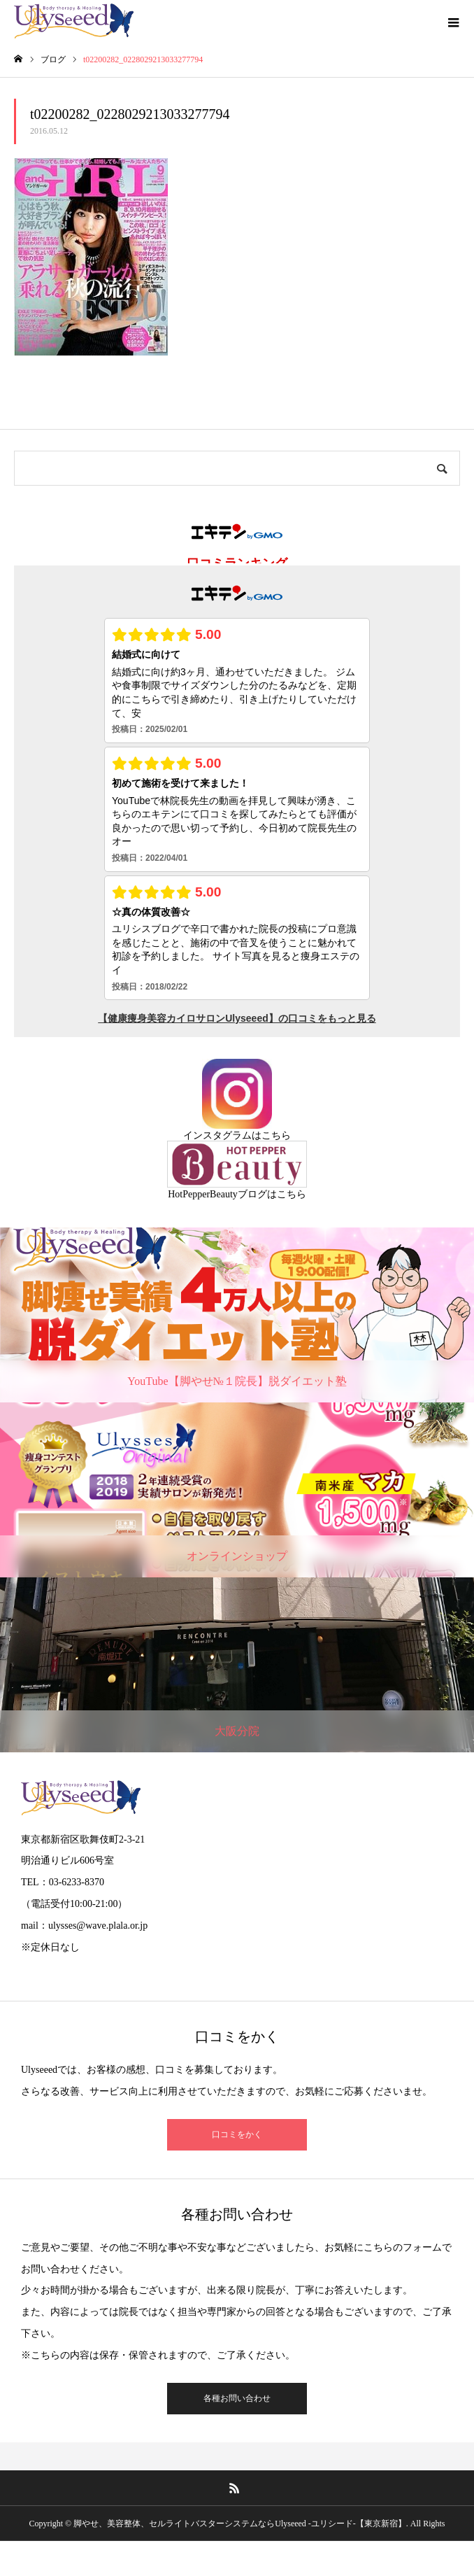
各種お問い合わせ (237, 2398)
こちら (276, 1135)
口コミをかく (237, 2134)
